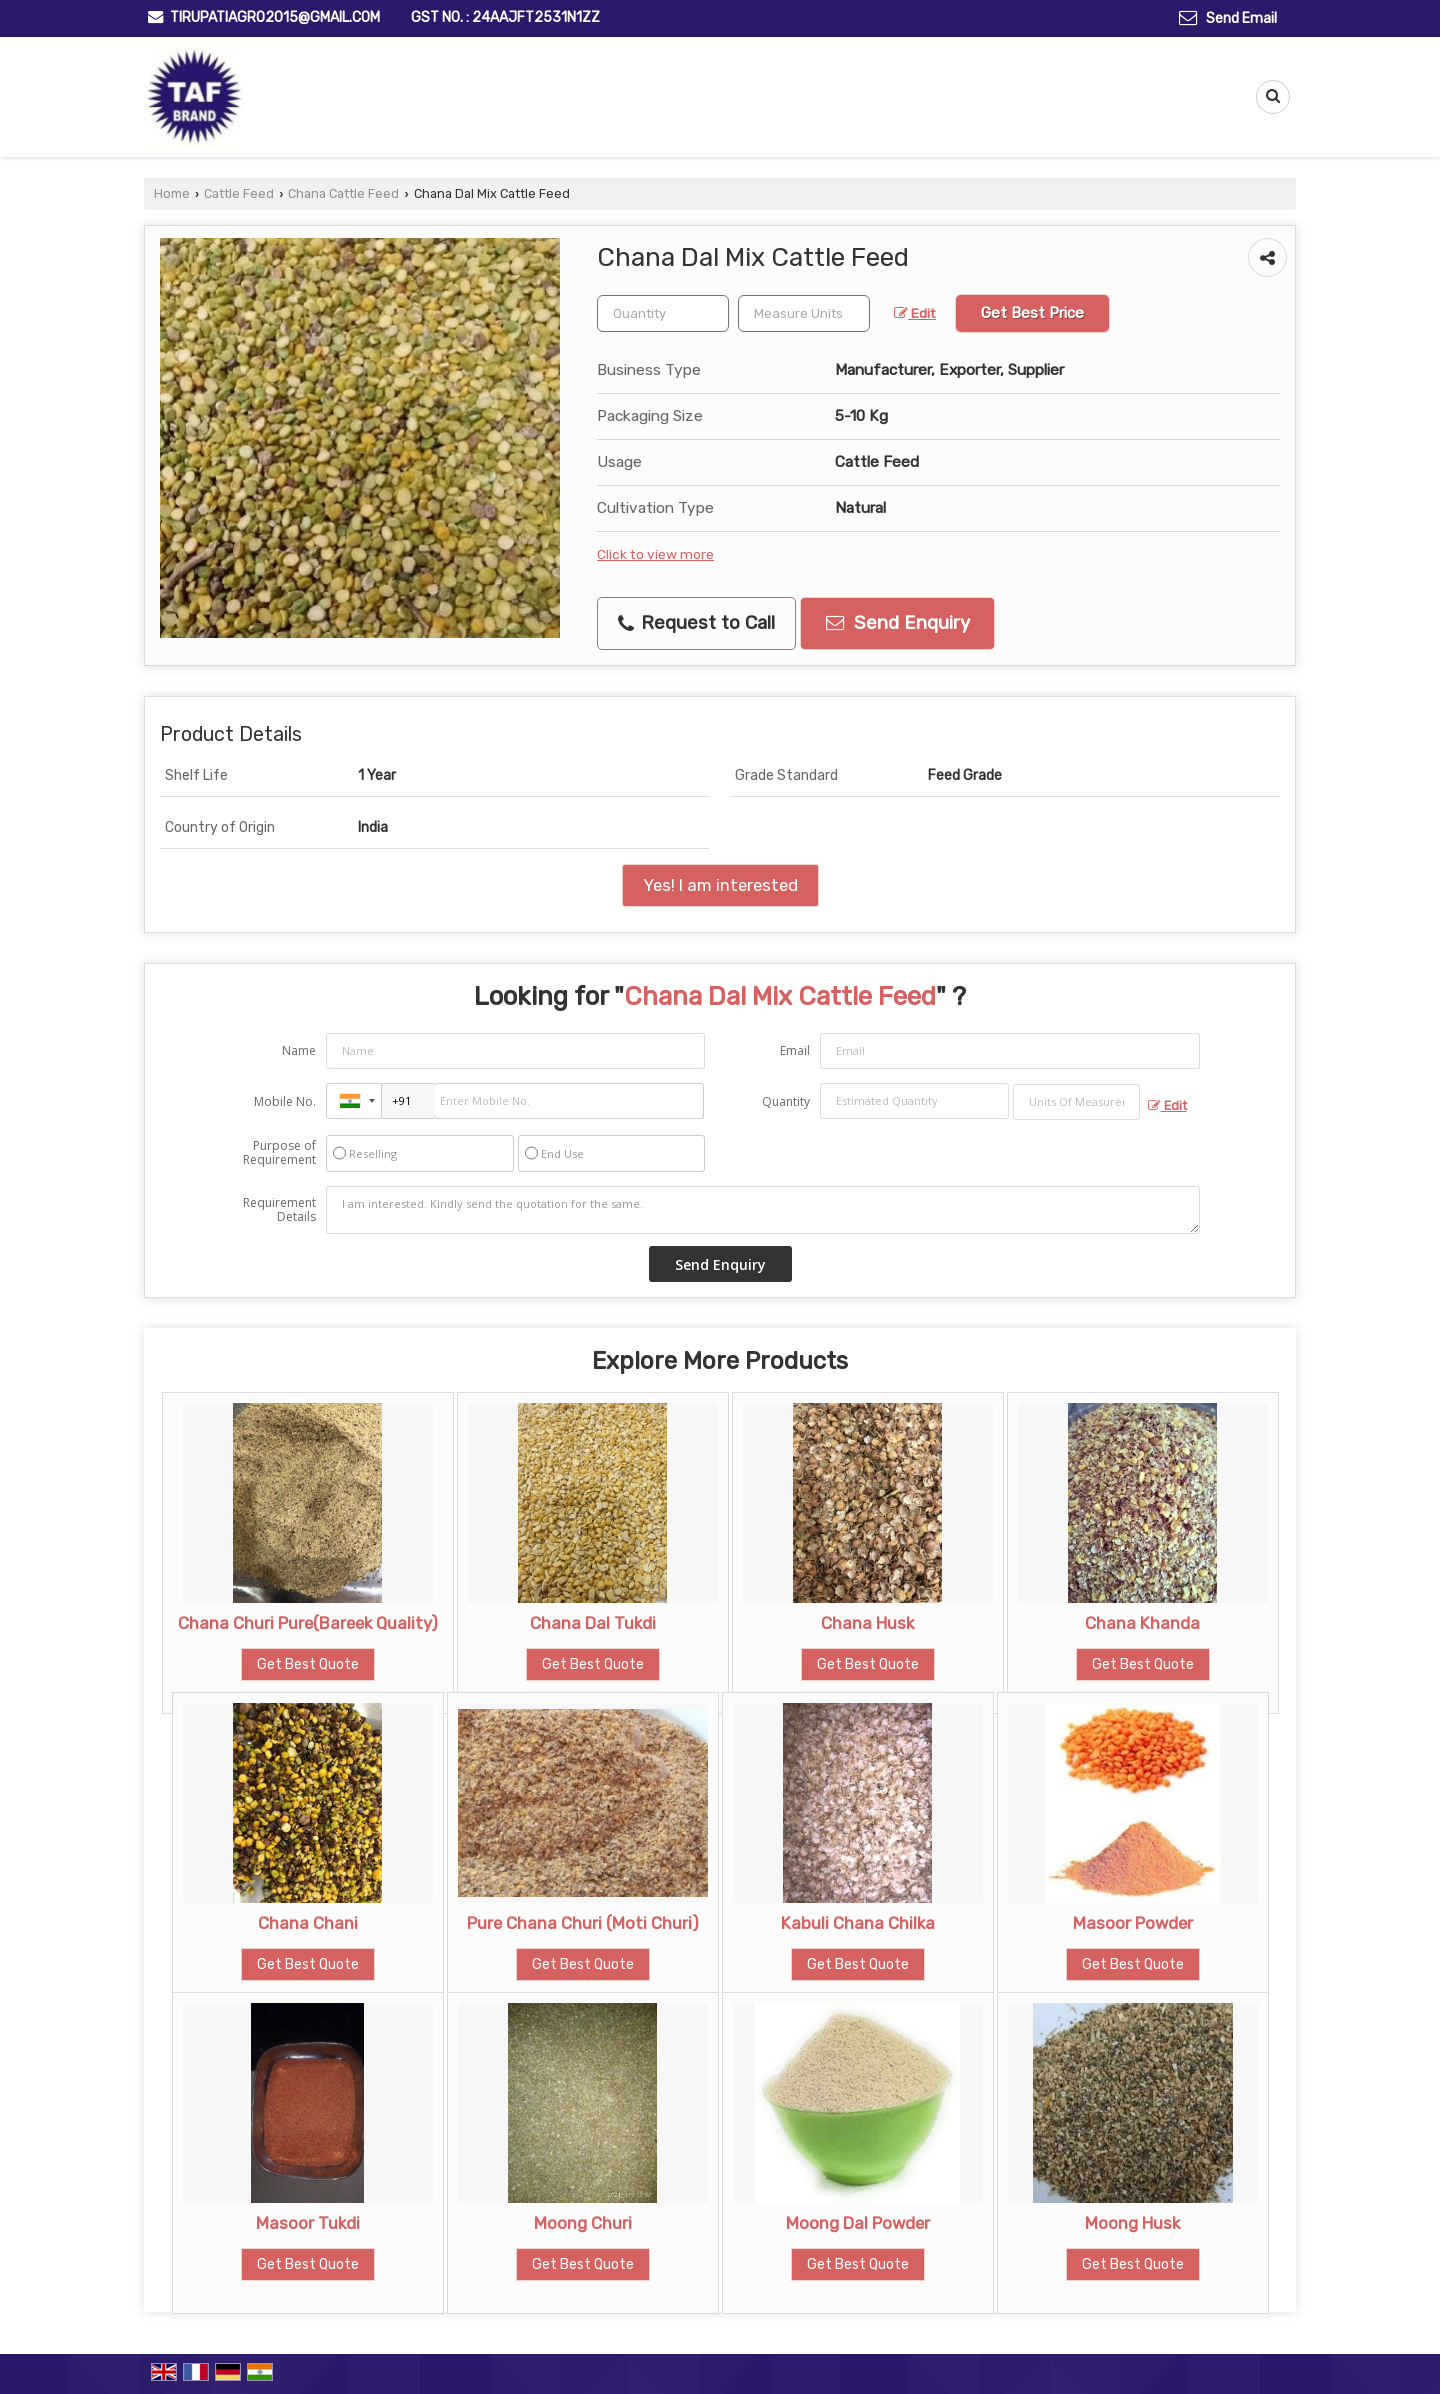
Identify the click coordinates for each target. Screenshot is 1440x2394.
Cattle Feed (239, 193)
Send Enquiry (898, 623)
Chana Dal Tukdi (593, 1623)
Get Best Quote (308, 1664)
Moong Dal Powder (858, 2223)
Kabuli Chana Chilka (858, 1923)
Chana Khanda (1142, 1623)
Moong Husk (1132, 2223)
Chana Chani (308, 1923)
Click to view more (655, 554)
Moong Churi (583, 2223)
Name (299, 1050)
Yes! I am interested (720, 885)
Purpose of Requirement (279, 1153)
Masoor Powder (1133, 1923)
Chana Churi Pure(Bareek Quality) (308, 1623)
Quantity (786, 1101)
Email (795, 1050)
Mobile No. (285, 1101)
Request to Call (696, 623)
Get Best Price (1032, 313)
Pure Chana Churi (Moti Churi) (583, 1923)
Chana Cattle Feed (343, 193)
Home (172, 193)
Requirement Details (279, 1210)
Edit (915, 313)
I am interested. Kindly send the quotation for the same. (763, 1210)
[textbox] (804, 313)
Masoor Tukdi (308, 2223)
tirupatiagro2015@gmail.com (275, 17)
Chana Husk (867, 1623)
